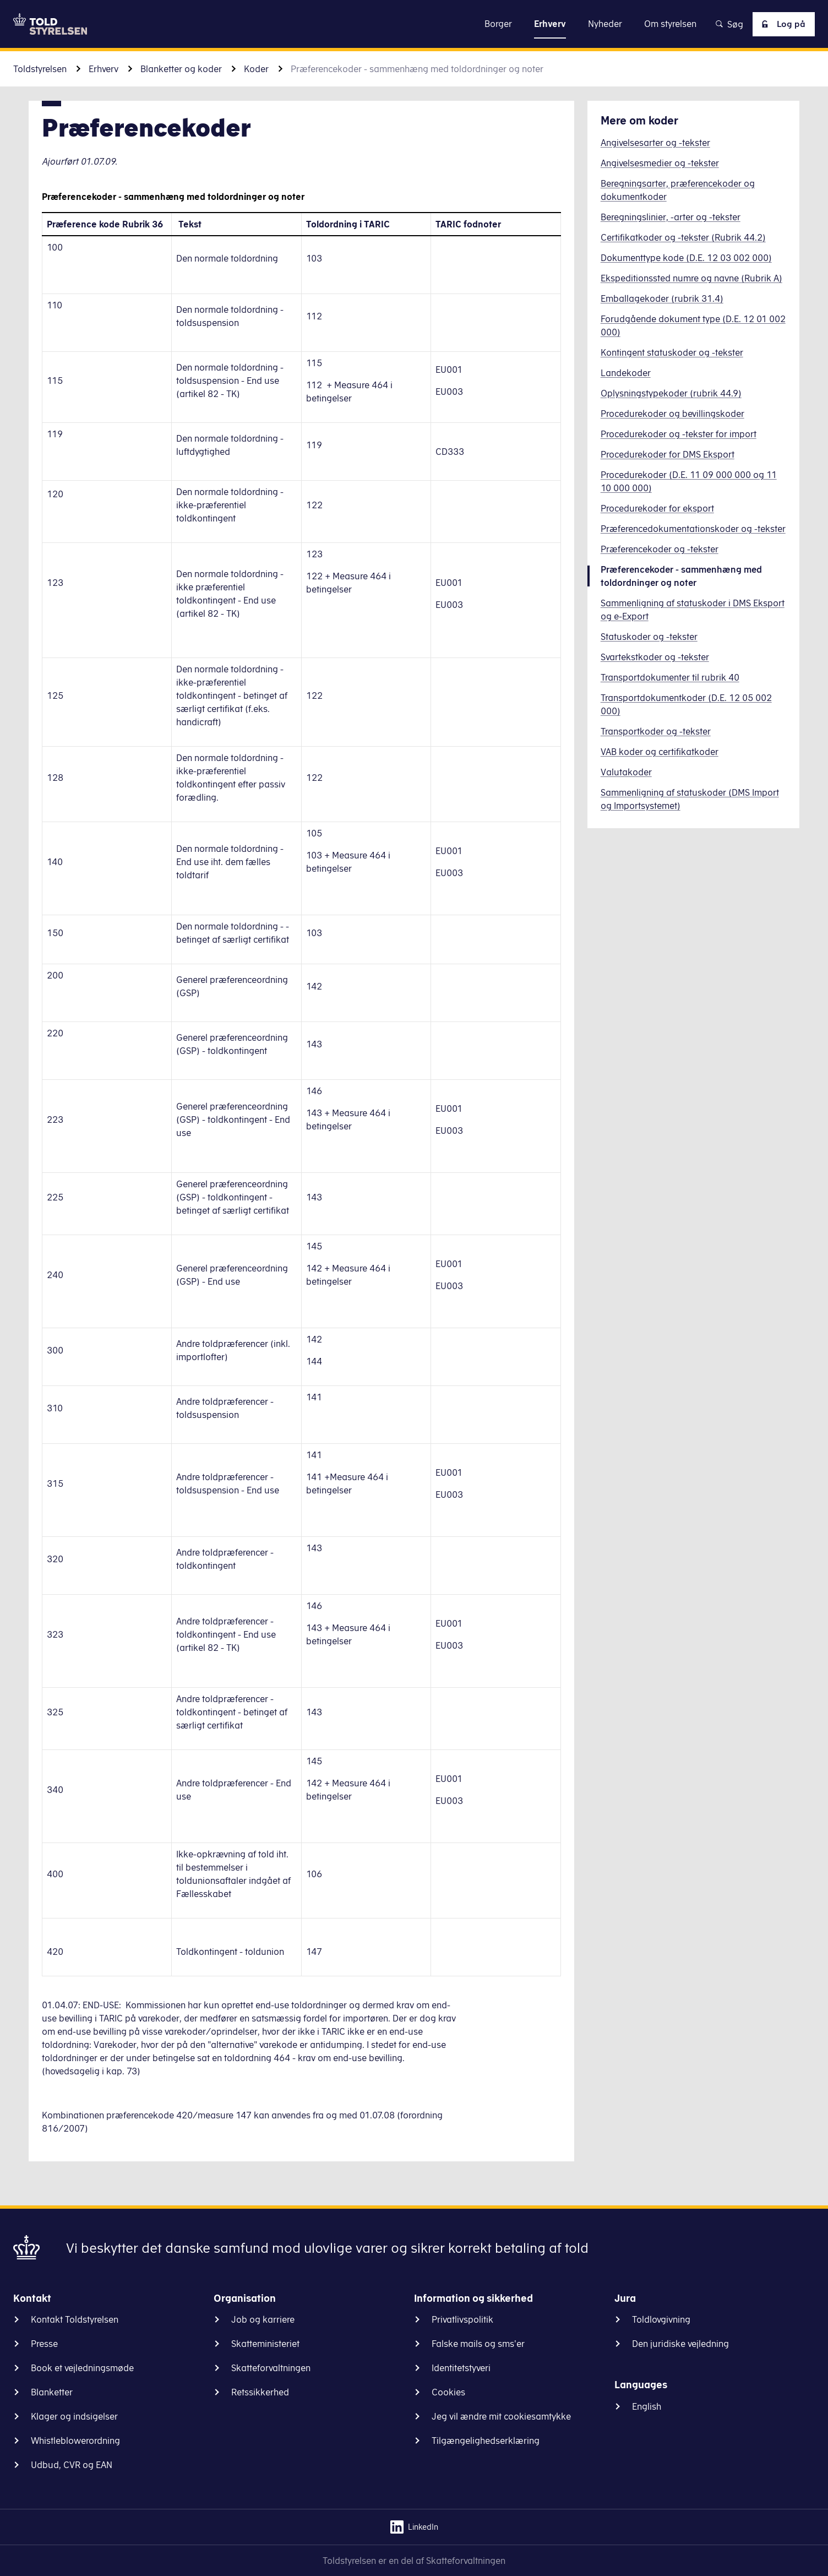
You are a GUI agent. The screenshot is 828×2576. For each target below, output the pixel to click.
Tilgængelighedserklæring (486, 2440)
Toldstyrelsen (40, 69)
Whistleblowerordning (75, 2440)
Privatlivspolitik (462, 2319)
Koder (256, 69)
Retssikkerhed (260, 2392)
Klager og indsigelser (74, 2416)
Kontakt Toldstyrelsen (74, 2319)
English (646, 2406)
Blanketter (52, 2392)
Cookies (448, 2392)
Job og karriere (263, 2319)
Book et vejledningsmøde (82, 2368)
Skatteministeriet (265, 2344)
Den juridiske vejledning (680, 2344)
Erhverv (103, 69)
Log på (781, 24)
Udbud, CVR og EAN (71, 2465)
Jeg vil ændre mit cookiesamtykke (501, 2416)
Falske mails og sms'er (478, 2344)
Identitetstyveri (461, 2368)
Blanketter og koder (181, 69)
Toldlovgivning (661, 2319)
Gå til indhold (414, 23)
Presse (44, 2344)
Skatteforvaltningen (270, 2368)
